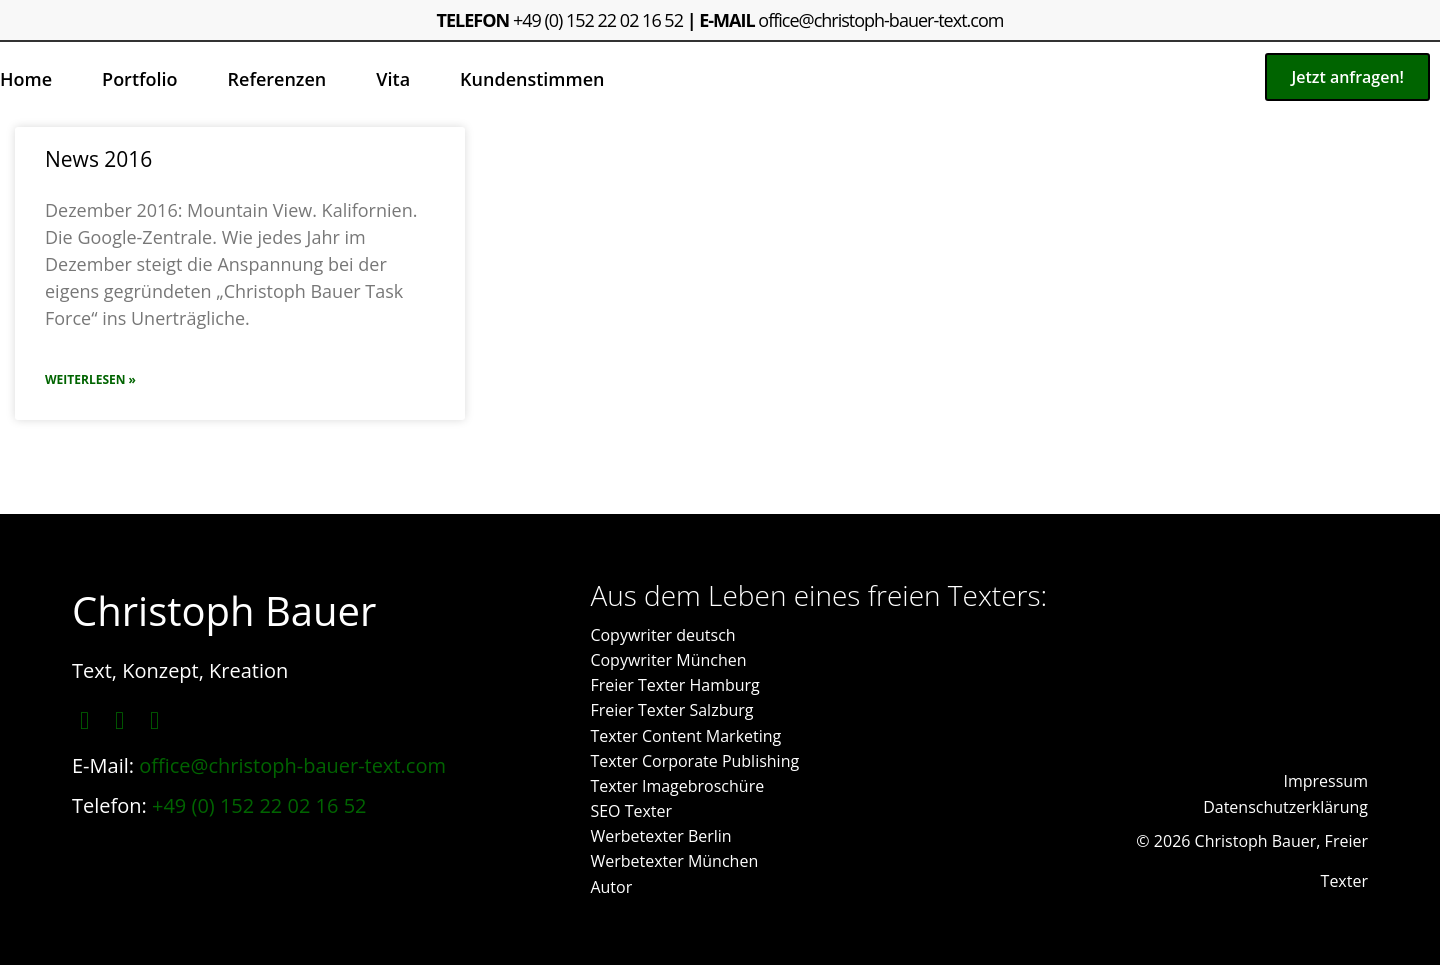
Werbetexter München (674, 861)
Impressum (1326, 781)
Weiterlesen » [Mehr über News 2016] (90, 379)
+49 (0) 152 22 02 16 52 (598, 20)
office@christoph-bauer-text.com (880, 20)
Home (26, 79)
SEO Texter (631, 811)
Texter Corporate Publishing (694, 761)
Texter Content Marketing (685, 736)
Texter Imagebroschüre (677, 786)
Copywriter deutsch (662, 635)
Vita (393, 79)
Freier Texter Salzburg (671, 710)
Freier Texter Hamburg (674, 685)
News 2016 (98, 159)
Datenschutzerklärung (1285, 807)
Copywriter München (668, 660)
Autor (611, 887)
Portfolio (139, 79)
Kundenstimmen (532, 79)
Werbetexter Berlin (660, 836)
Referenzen (277, 79)
